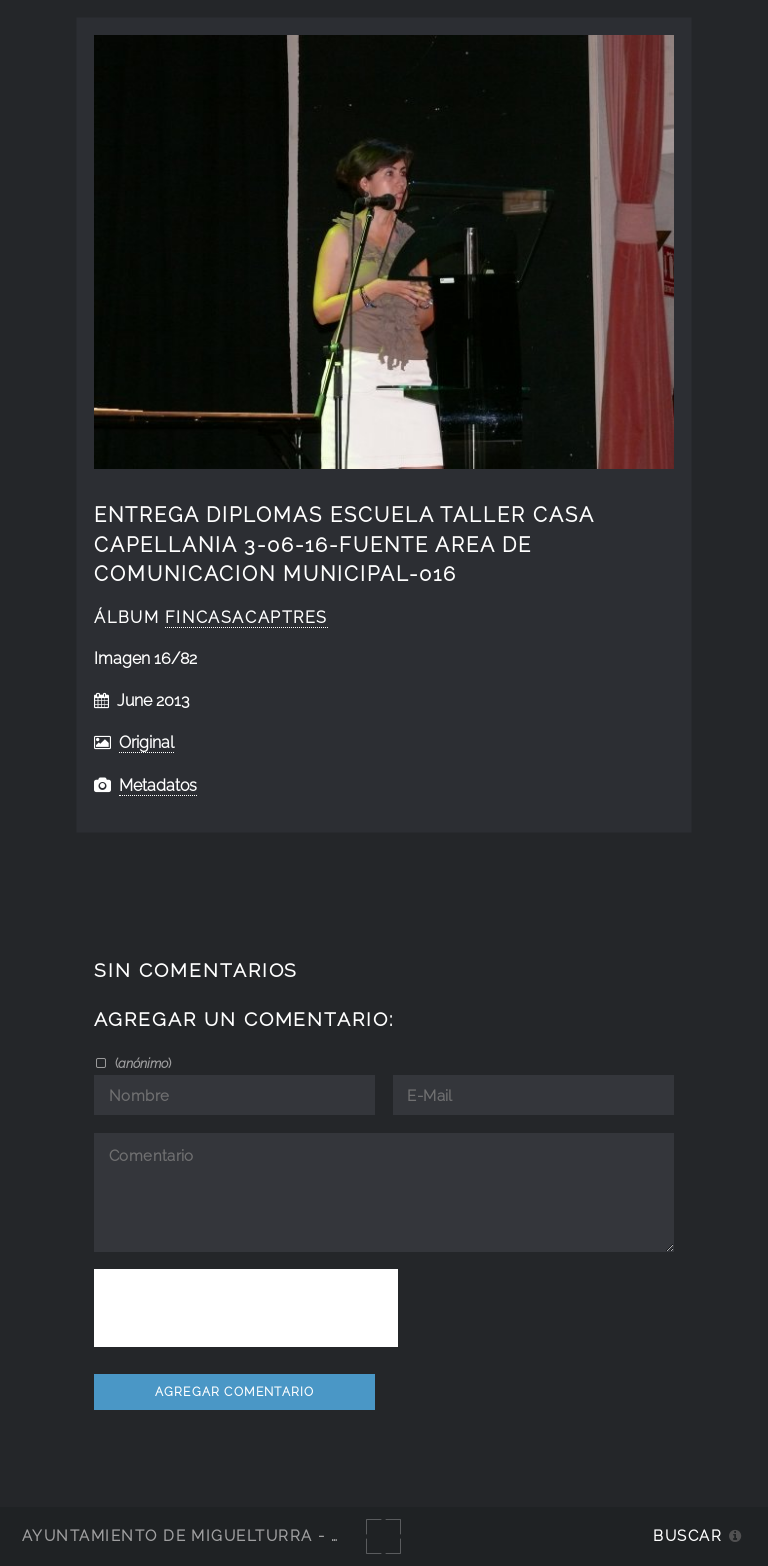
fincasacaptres (246, 617)
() (141, 1063)
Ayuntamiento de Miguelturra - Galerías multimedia (274, 1535)
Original (146, 742)
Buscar (687, 1535)
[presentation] (246, 1308)
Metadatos (158, 785)
